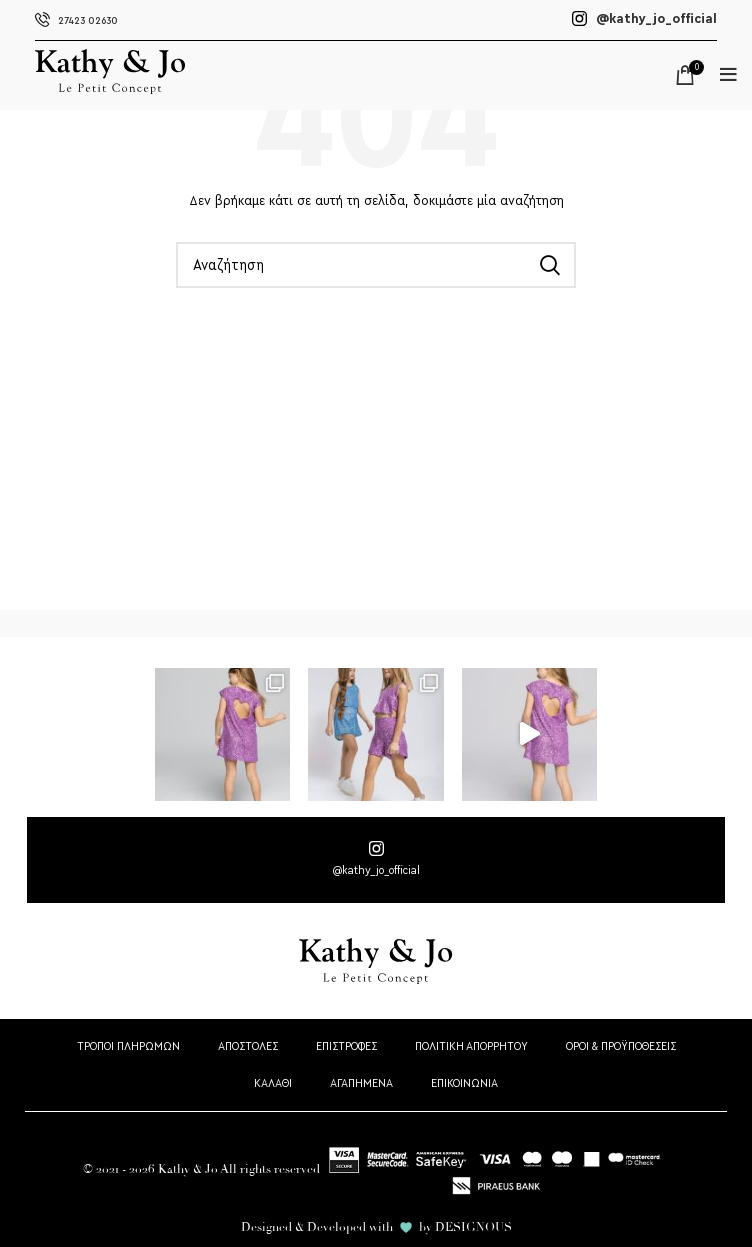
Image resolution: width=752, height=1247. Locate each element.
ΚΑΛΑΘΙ (273, 1083)
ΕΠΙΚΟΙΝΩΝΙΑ (464, 1083)
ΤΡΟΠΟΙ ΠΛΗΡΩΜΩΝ (128, 1046)
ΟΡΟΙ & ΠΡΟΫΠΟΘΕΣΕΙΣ (621, 1046)
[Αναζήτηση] (376, 265)
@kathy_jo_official (644, 19)
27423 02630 (76, 20)
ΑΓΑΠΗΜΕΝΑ (361, 1083)
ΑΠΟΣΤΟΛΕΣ (248, 1046)
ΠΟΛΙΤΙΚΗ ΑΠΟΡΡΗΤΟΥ (471, 1046)
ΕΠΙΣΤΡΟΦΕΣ (346, 1046)
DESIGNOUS (473, 1227)
